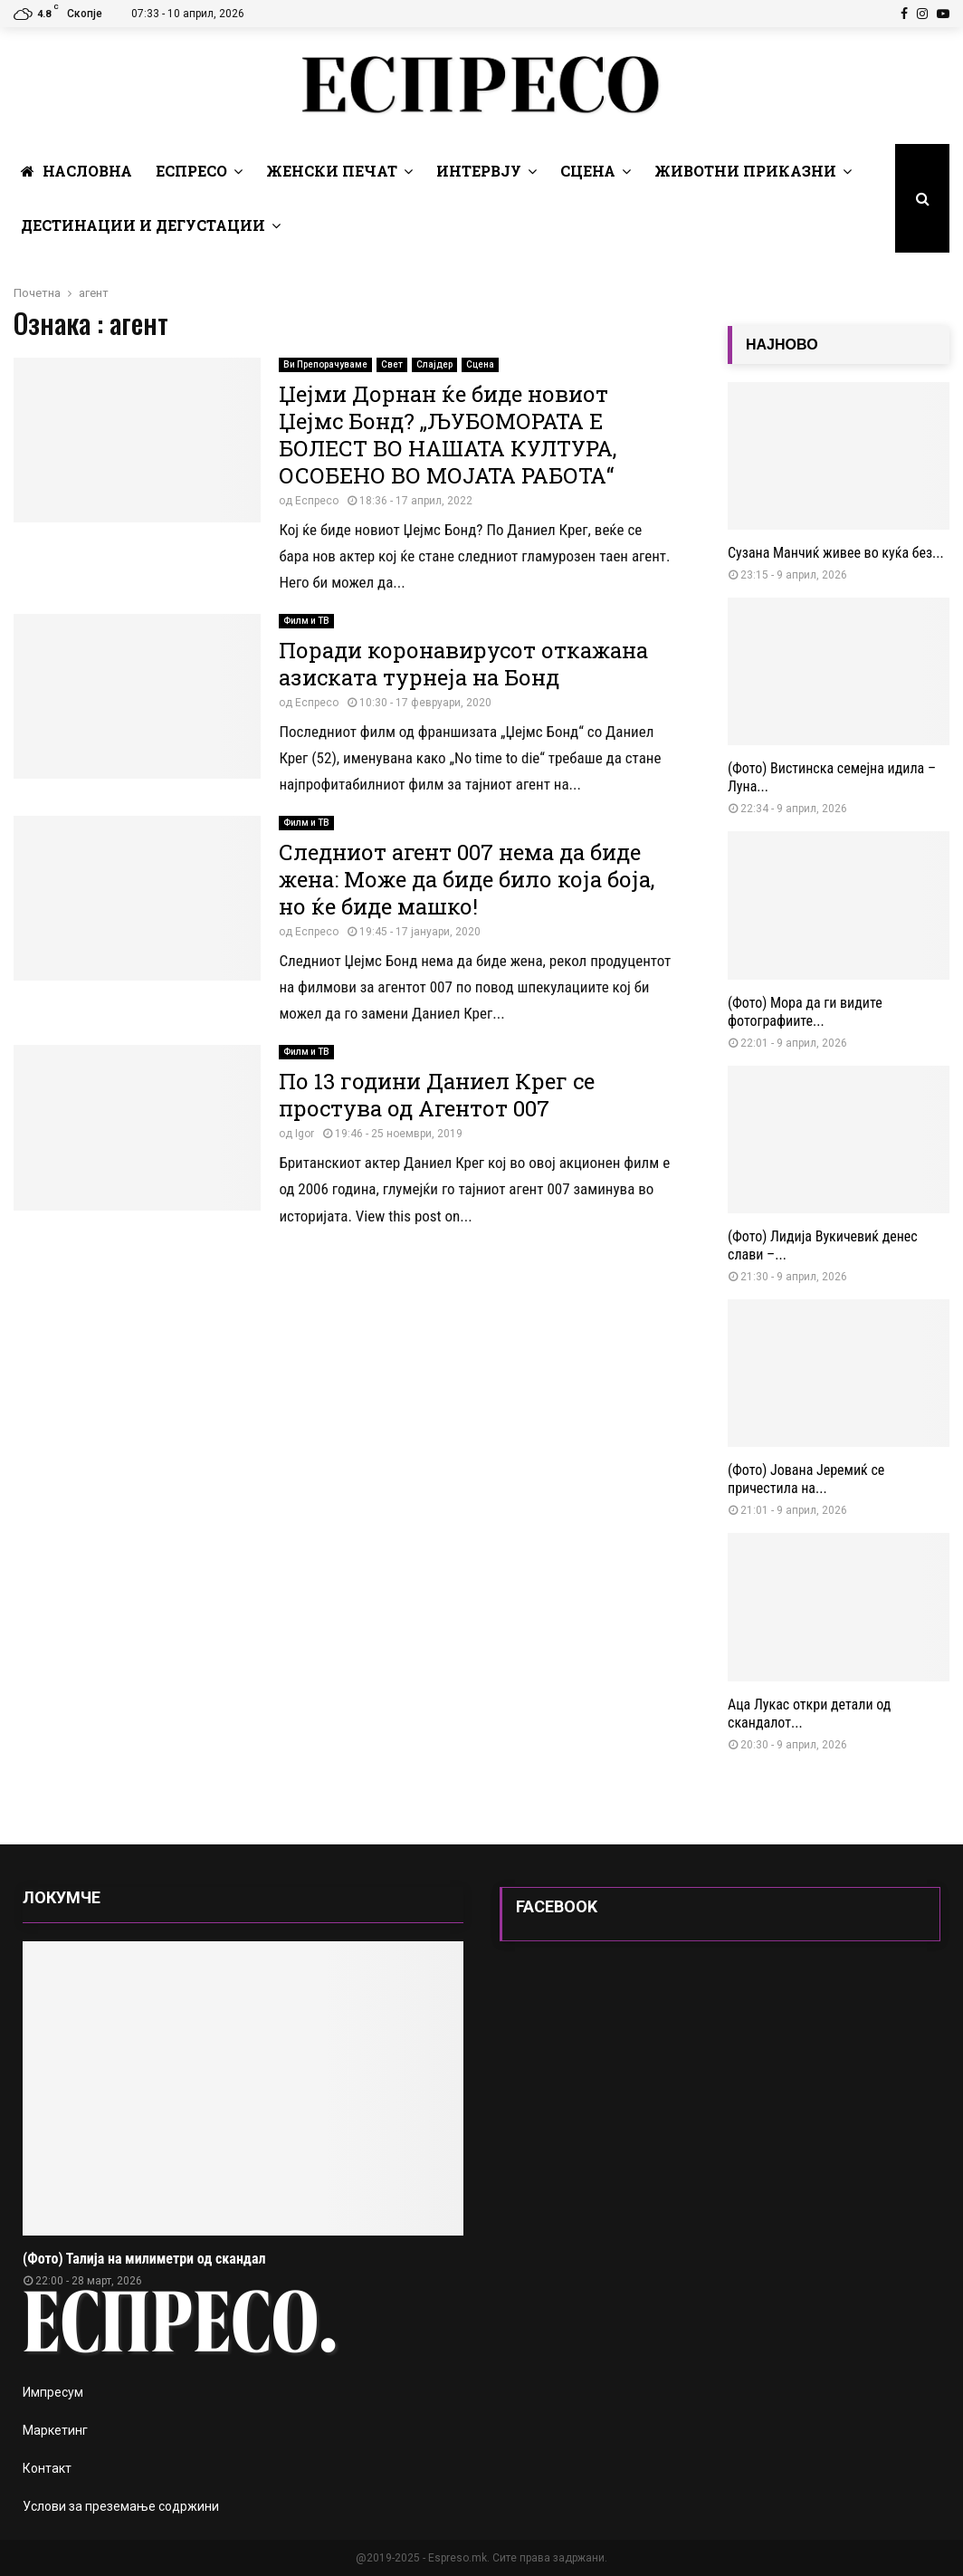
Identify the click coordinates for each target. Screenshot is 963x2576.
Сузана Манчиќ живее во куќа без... (836, 552)
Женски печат (331, 170)
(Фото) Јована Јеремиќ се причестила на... (806, 1479)
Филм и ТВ (306, 621)
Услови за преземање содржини (121, 2506)
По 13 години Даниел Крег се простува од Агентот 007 (437, 1095)
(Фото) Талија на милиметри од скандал (144, 2258)
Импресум (53, 2392)
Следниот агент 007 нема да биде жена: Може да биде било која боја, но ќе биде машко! (466, 879)
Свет (392, 364)
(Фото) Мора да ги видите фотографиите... (805, 1011)
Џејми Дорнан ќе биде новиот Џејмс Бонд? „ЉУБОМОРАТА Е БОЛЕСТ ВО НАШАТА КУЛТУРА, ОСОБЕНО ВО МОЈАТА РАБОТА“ (447, 434)
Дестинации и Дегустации (143, 225)
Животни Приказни (745, 170)
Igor (304, 1133)
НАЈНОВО (782, 344)
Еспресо (191, 170)
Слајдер (434, 364)
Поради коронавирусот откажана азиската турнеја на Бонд (463, 664)
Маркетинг (55, 2430)
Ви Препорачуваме (325, 364)
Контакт (47, 2468)
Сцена (587, 170)
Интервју (478, 170)
